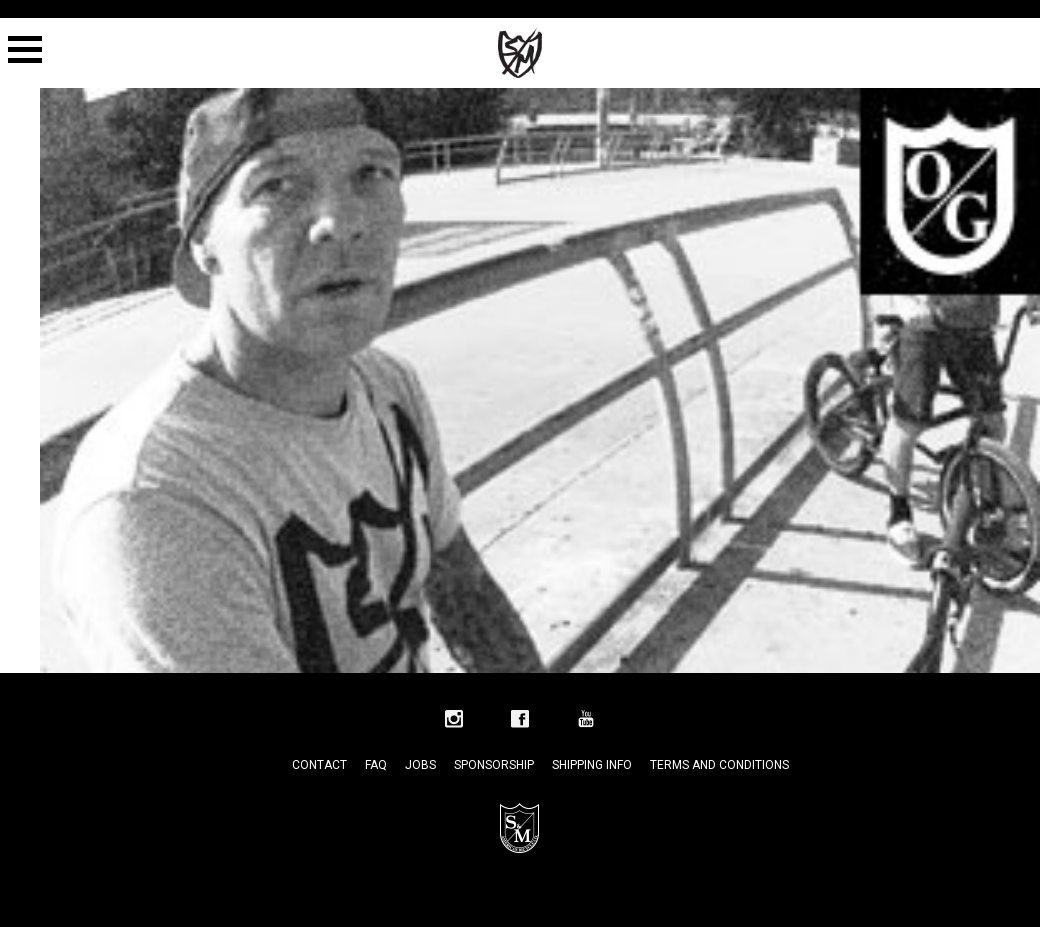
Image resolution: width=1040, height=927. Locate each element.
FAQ (376, 765)
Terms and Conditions (719, 765)
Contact (319, 765)
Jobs (420, 765)
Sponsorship (494, 765)
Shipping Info (592, 765)
